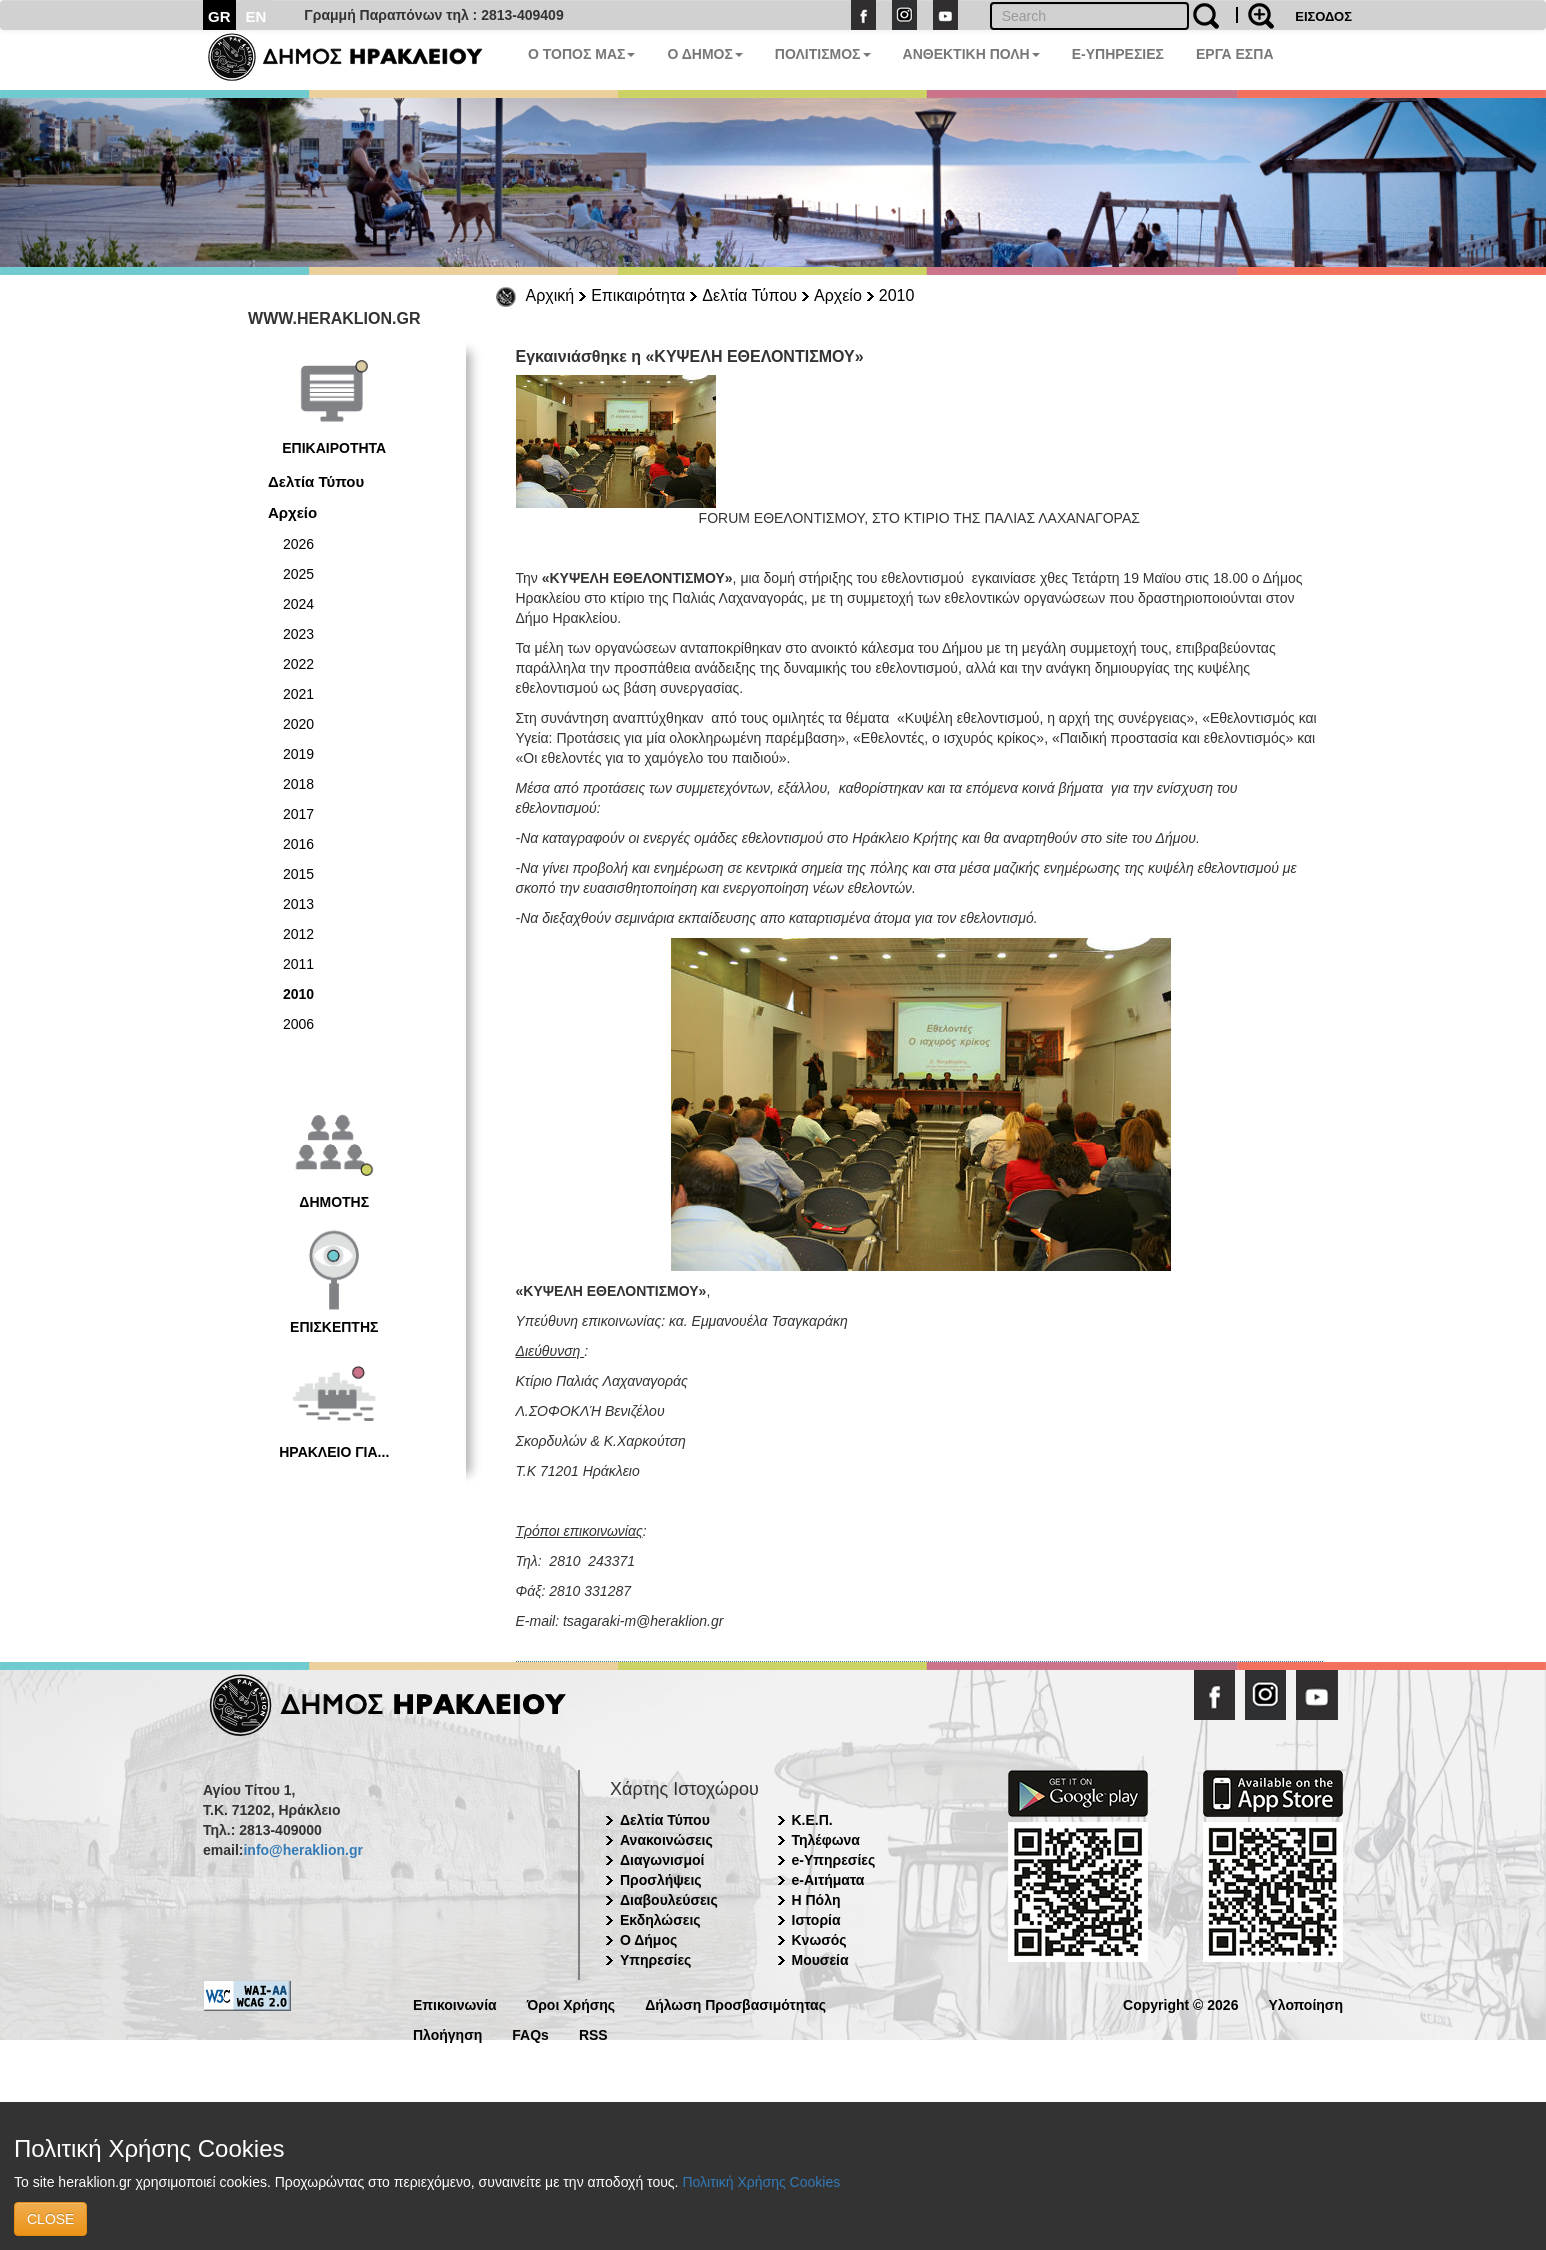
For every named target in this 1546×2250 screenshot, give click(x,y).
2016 (298, 844)
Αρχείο (838, 295)
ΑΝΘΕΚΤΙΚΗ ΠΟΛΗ (971, 54)
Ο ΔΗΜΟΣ (704, 54)
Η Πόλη (816, 1900)
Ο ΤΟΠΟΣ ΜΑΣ (581, 54)
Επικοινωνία (455, 2003)
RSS (593, 2033)
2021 (298, 694)
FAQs (530, 2033)
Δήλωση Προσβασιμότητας (735, 2003)
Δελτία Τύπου (749, 295)
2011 (298, 964)
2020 (298, 724)
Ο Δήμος (648, 1940)
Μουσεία (820, 1960)
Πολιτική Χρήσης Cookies (761, 2182)
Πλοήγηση (447, 2033)
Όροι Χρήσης (571, 2003)
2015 (298, 874)
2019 (298, 754)
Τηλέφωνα (826, 1840)
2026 (298, 544)
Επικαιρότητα (638, 295)
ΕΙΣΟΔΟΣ (1323, 16)
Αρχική (550, 295)
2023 (298, 634)
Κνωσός (819, 1940)
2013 (298, 904)
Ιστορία (816, 1920)
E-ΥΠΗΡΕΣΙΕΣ (1118, 54)
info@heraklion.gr (302, 1850)
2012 (298, 934)
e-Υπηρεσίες (834, 1860)
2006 (298, 1024)
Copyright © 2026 (1180, 2003)
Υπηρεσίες (655, 1960)
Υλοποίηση (1305, 2003)
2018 (298, 784)
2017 (298, 814)
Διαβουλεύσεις (669, 1900)
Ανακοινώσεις (666, 1840)
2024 (298, 604)
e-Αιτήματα (828, 1880)
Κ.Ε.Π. (812, 1820)
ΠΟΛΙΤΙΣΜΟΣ (823, 54)
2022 (298, 664)
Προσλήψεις (661, 1880)
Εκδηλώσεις (660, 1920)
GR (219, 16)
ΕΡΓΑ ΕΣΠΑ (1235, 54)
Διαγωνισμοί (662, 1860)
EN (256, 16)
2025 (298, 574)
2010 (897, 295)
